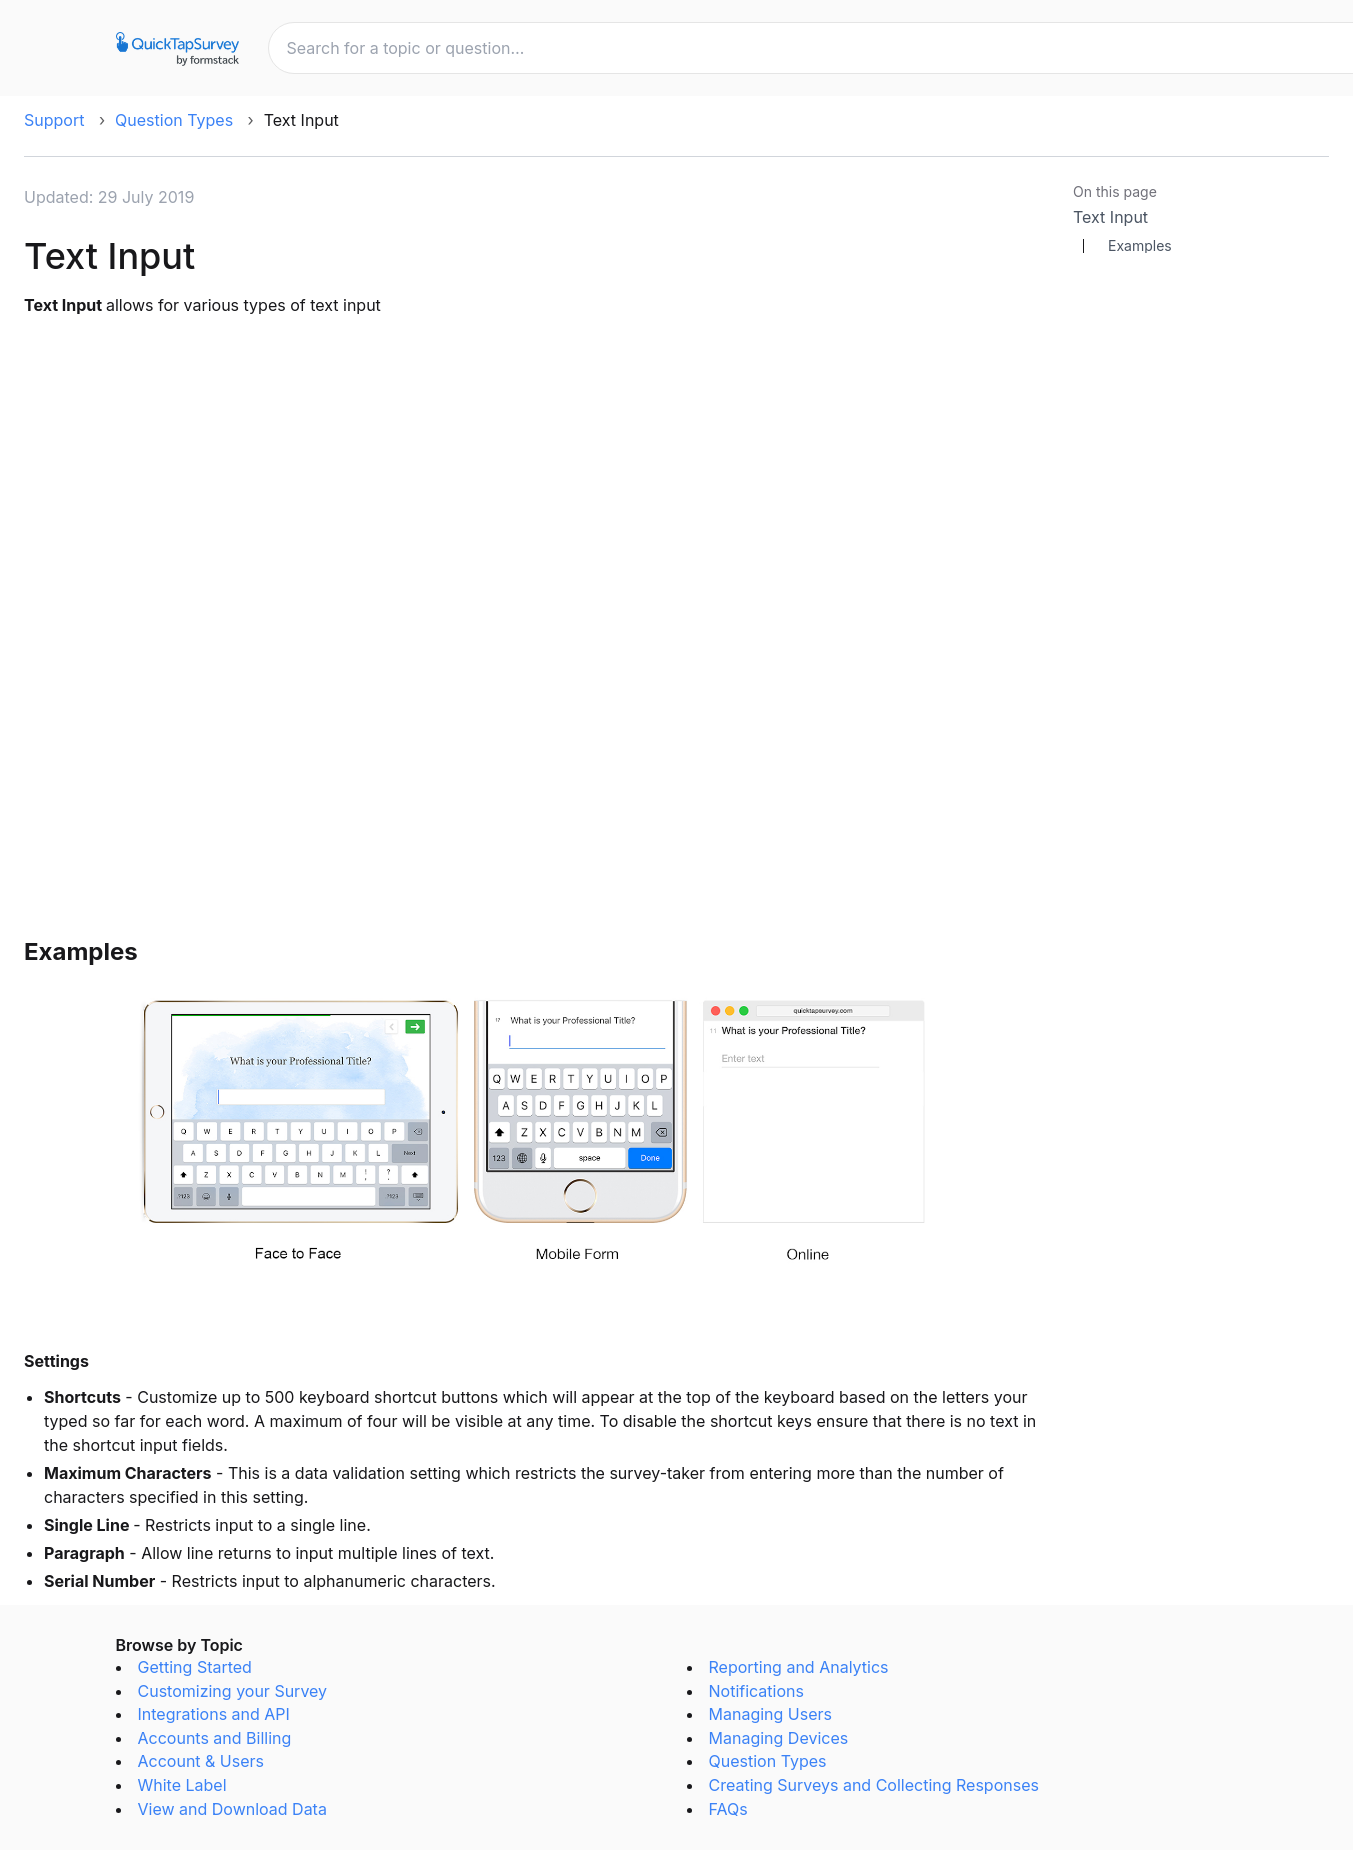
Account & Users (201, 1761)
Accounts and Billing (215, 1738)
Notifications (756, 1691)
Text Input (1110, 217)
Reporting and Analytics (799, 1667)
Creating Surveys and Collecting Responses (874, 1785)
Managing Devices (779, 1738)
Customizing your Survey (233, 1691)
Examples (1140, 246)
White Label (182, 1785)
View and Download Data (232, 1809)
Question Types (174, 120)
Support (54, 120)
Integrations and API (214, 1714)
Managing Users (770, 1714)
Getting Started (195, 1667)
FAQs (728, 1809)
